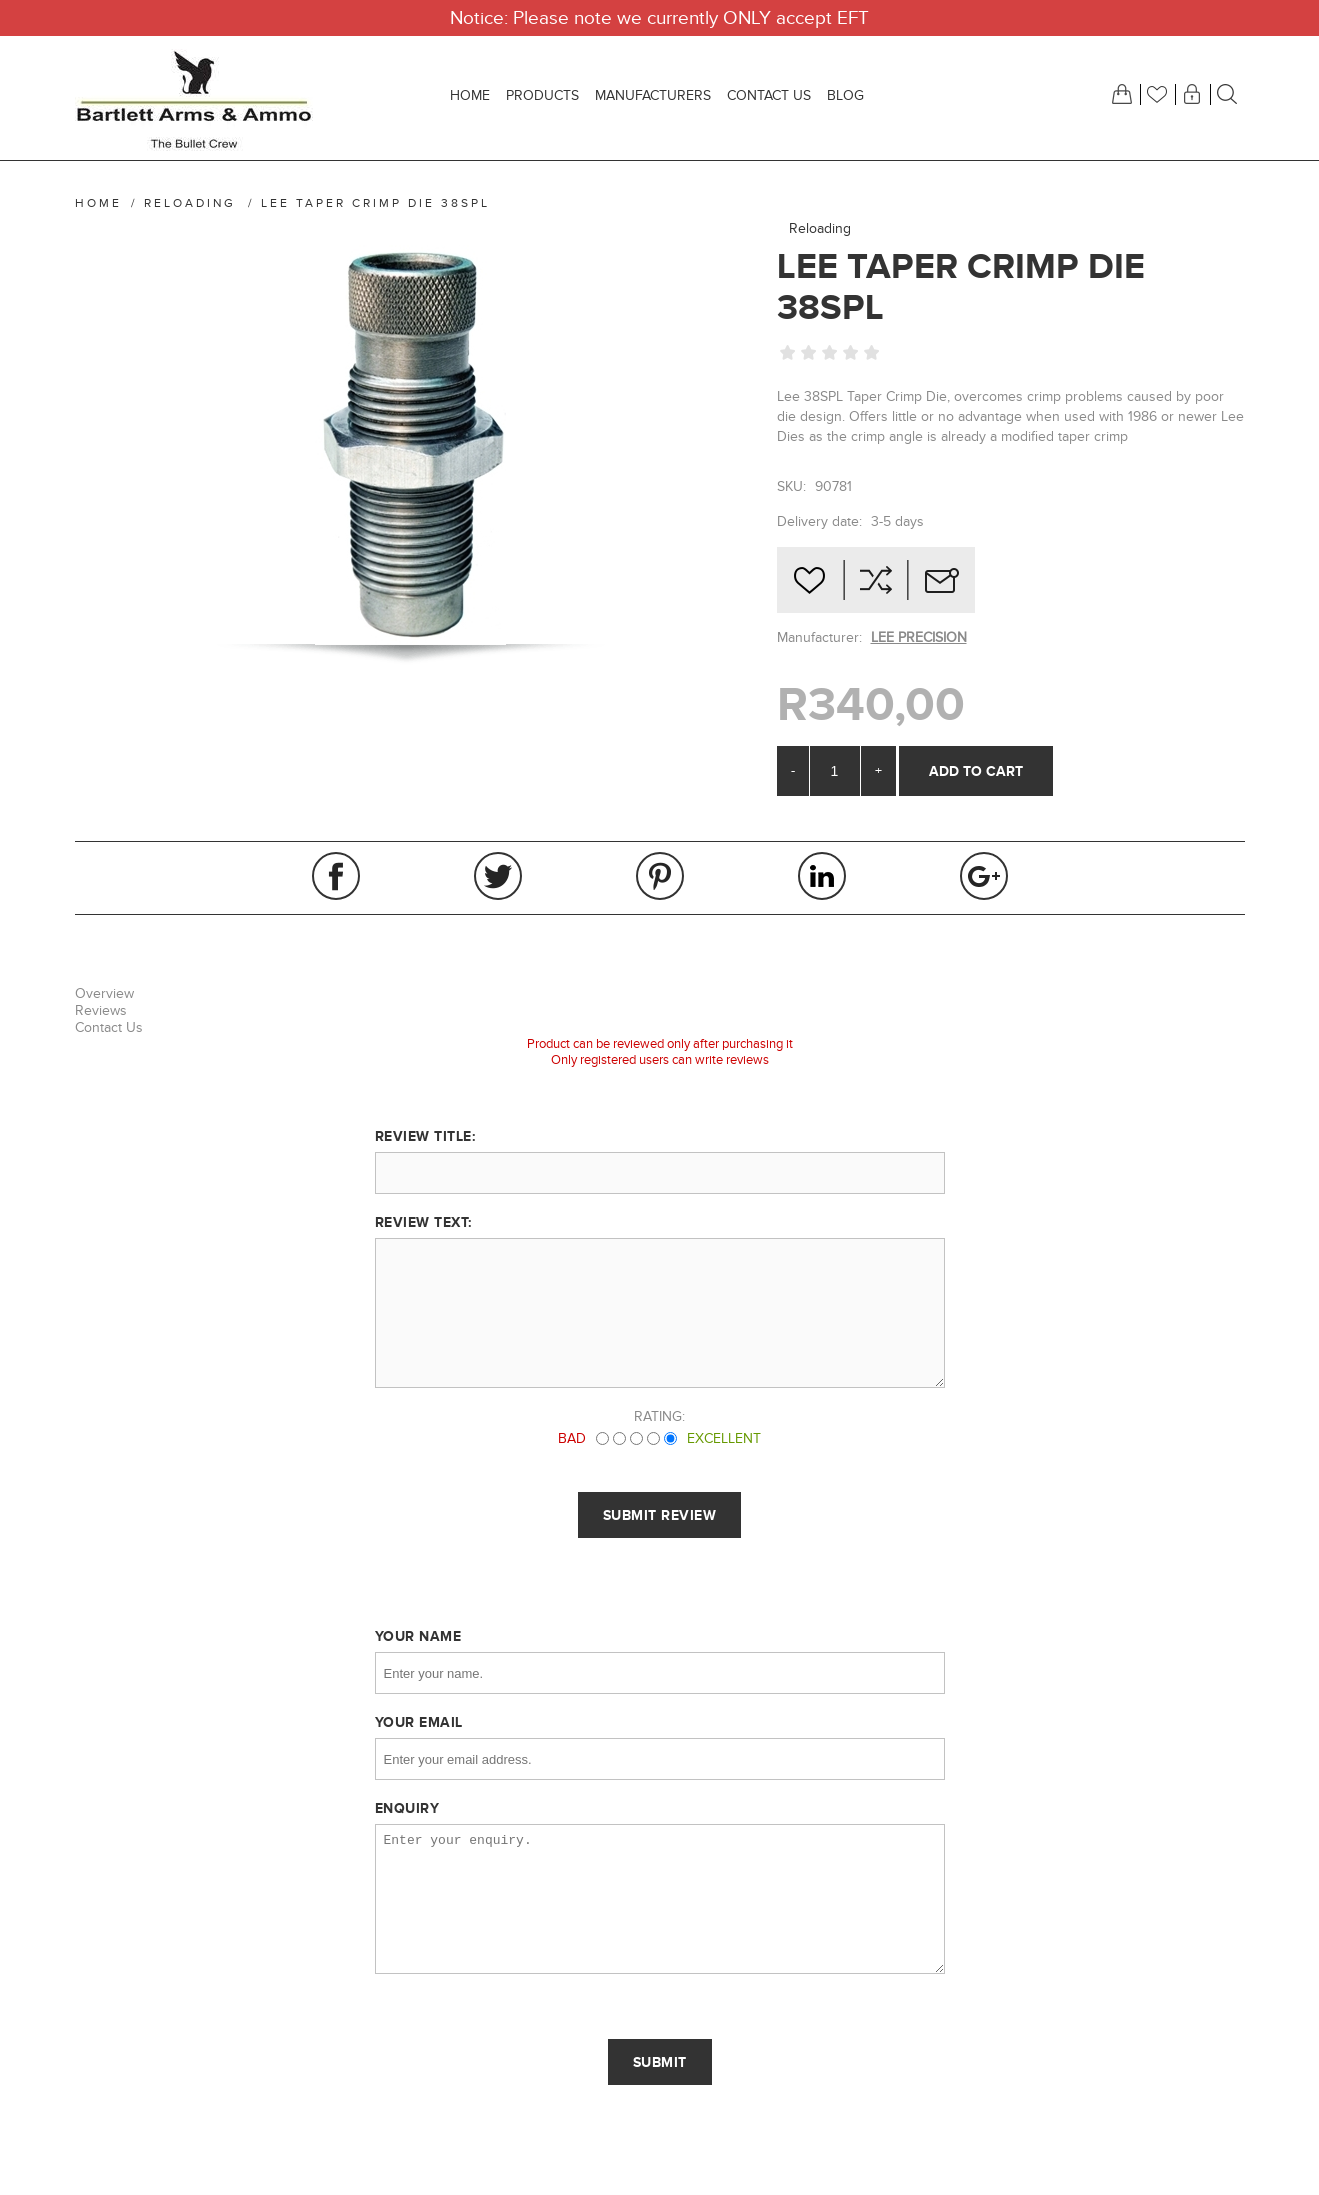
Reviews (101, 1010)
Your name (418, 1636)
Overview (104, 993)
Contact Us (109, 1027)
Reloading (820, 228)
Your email (419, 1722)
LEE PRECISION (919, 637)
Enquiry (407, 1808)
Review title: (425, 1136)
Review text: (423, 1222)
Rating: (659, 1416)
